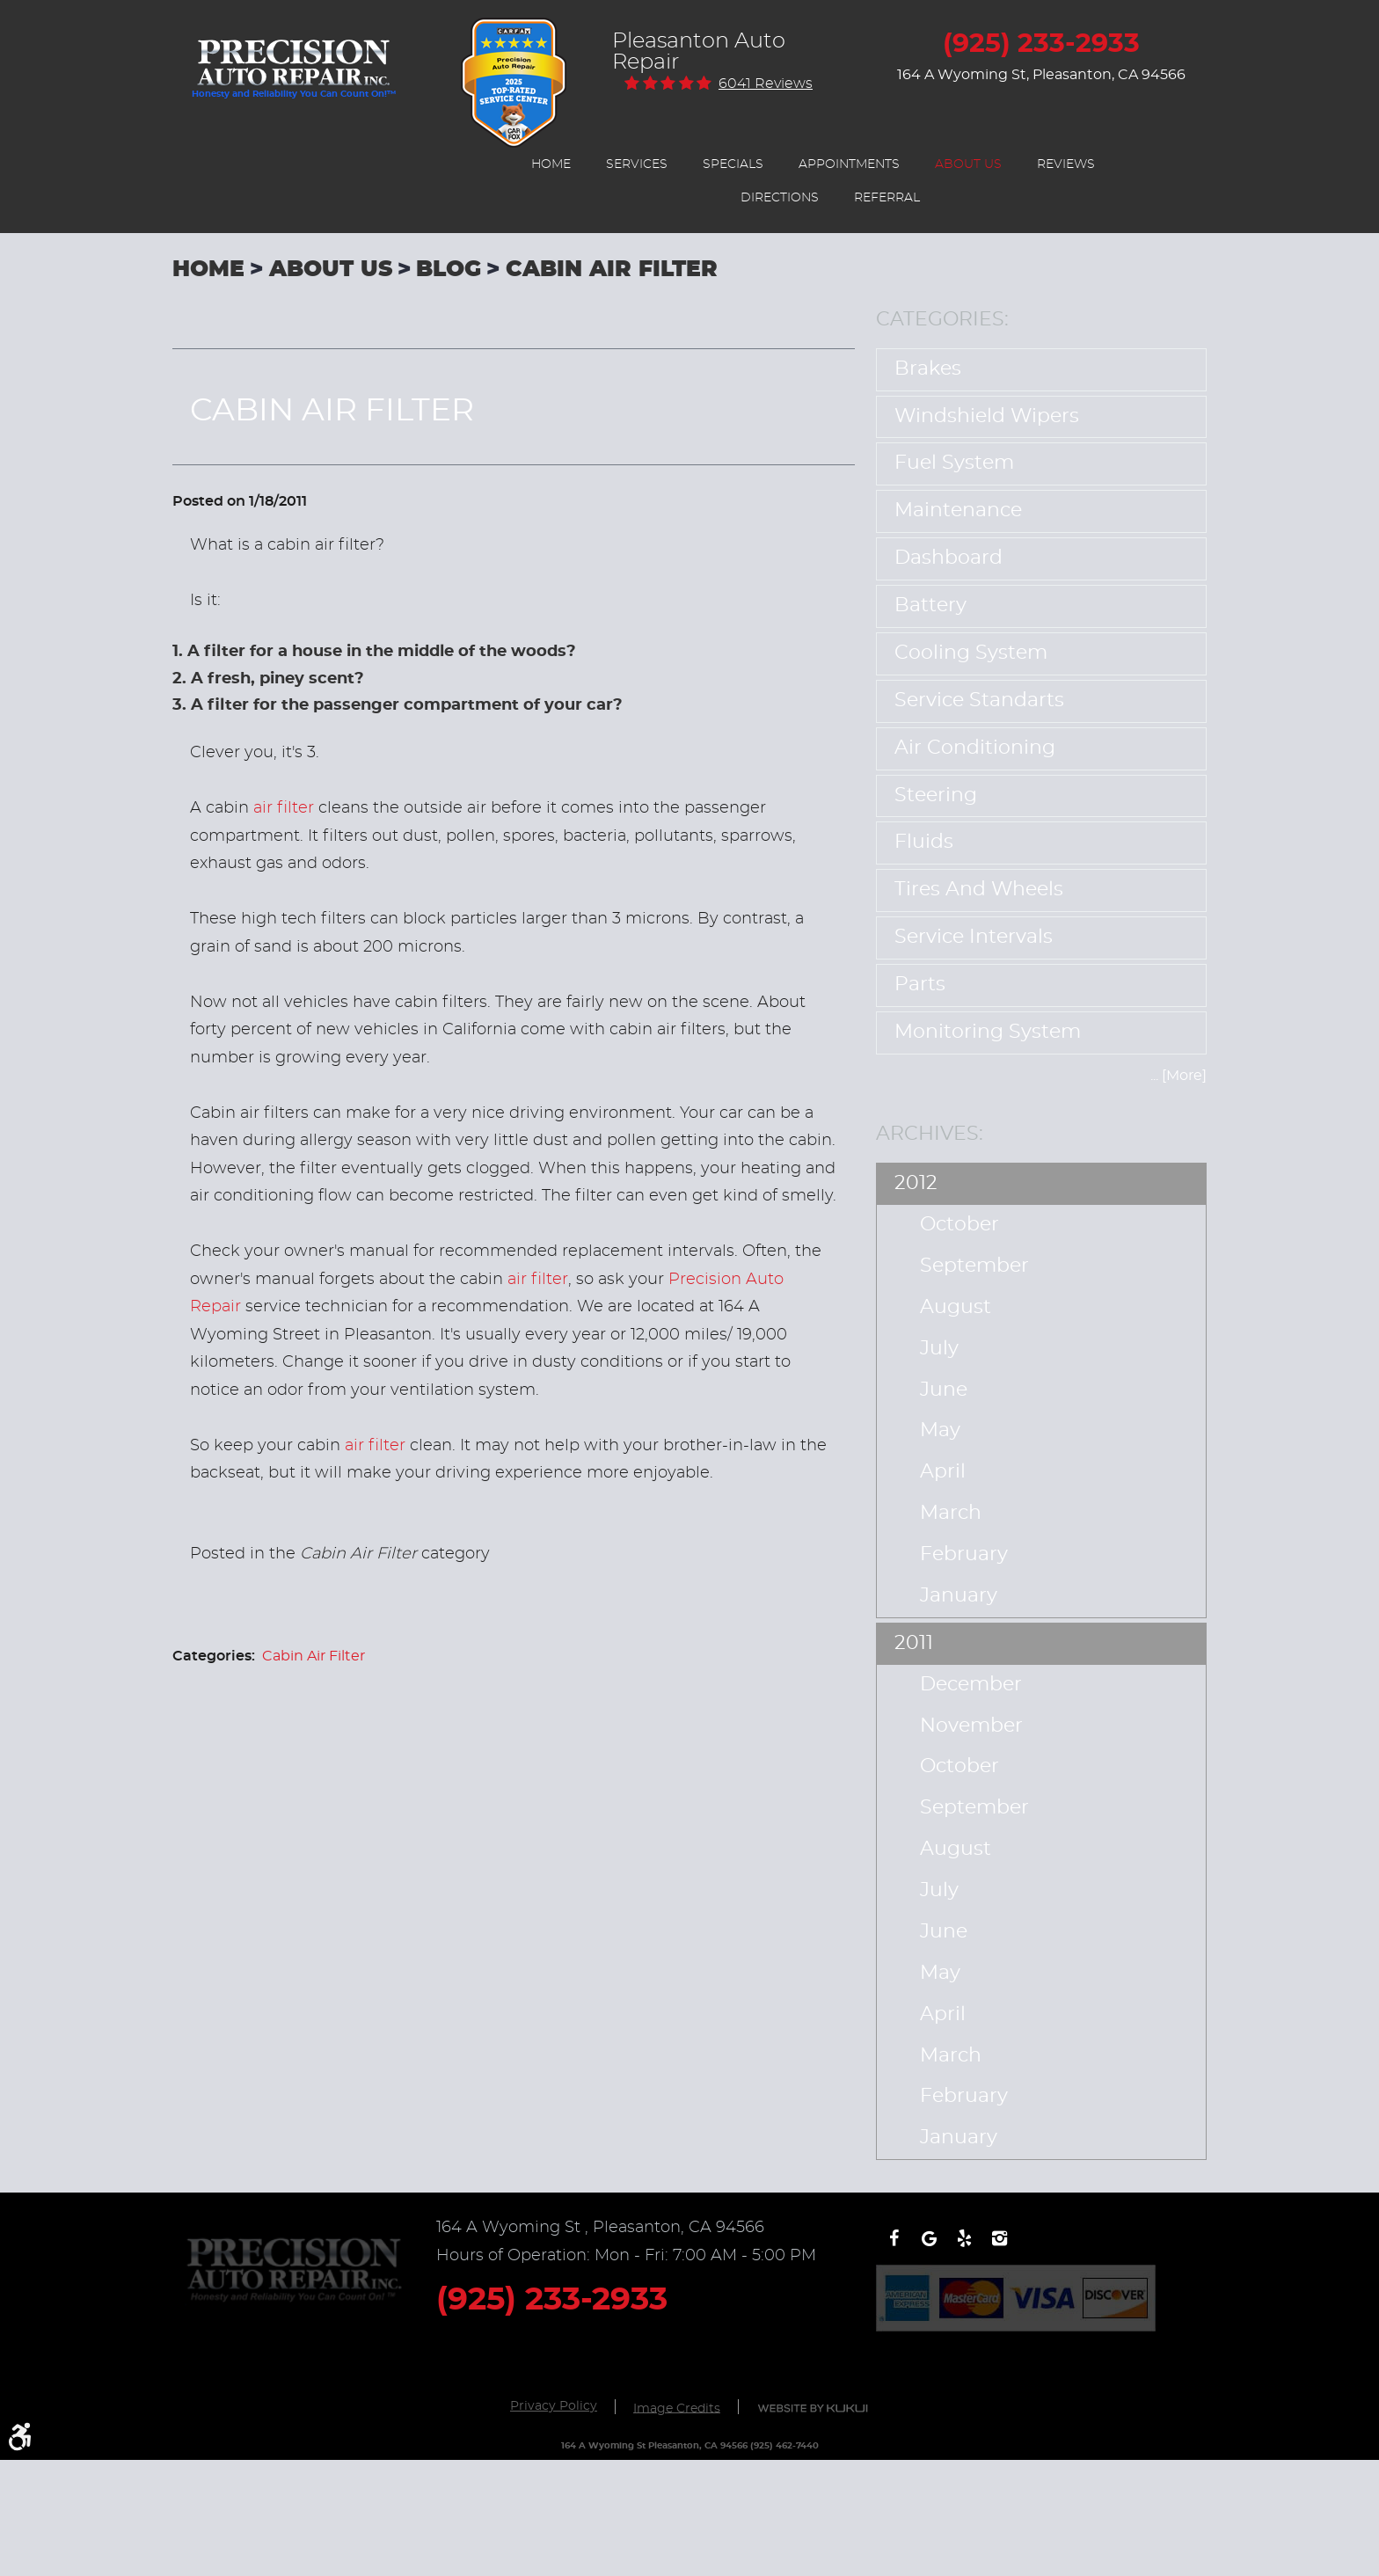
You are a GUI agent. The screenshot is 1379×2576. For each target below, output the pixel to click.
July (939, 1348)
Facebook (893, 2247)
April (943, 1472)
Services (637, 164)
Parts (919, 984)
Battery (930, 605)
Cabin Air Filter (612, 270)
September (974, 1266)
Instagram (999, 2247)
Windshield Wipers (986, 416)
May (940, 1430)
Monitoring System (987, 1032)
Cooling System (970, 653)
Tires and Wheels (978, 889)
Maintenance (958, 510)
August (955, 1307)
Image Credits (676, 2408)
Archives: (929, 1133)
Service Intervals (973, 937)
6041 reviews (766, 84)
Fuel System (954, 463)
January (958, 1596)
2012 (916, 1183)
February (964, 1554)
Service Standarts (979, 700)
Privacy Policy (553, 2406)
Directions (780, 198)
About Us (968, 164)
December (971, 1684)
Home (551, 164)
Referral (887, 198)
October (959, 1224)
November (971, 1726)
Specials (733, 164)
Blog (448, 270)
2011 (913, 1643)
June (943, 1390)
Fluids (923, 842)
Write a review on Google (928, 2247)
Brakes (927, 369)
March (950, 1513)
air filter (283, 808)
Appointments (849, 164)
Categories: (942, 319)
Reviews (1066, 164)
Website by (812, 2408)
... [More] (1178, 1076)
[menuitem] (551, 164)
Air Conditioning (974, 748)
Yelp (963, 2247)
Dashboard (948, 558)
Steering (935, 795)
